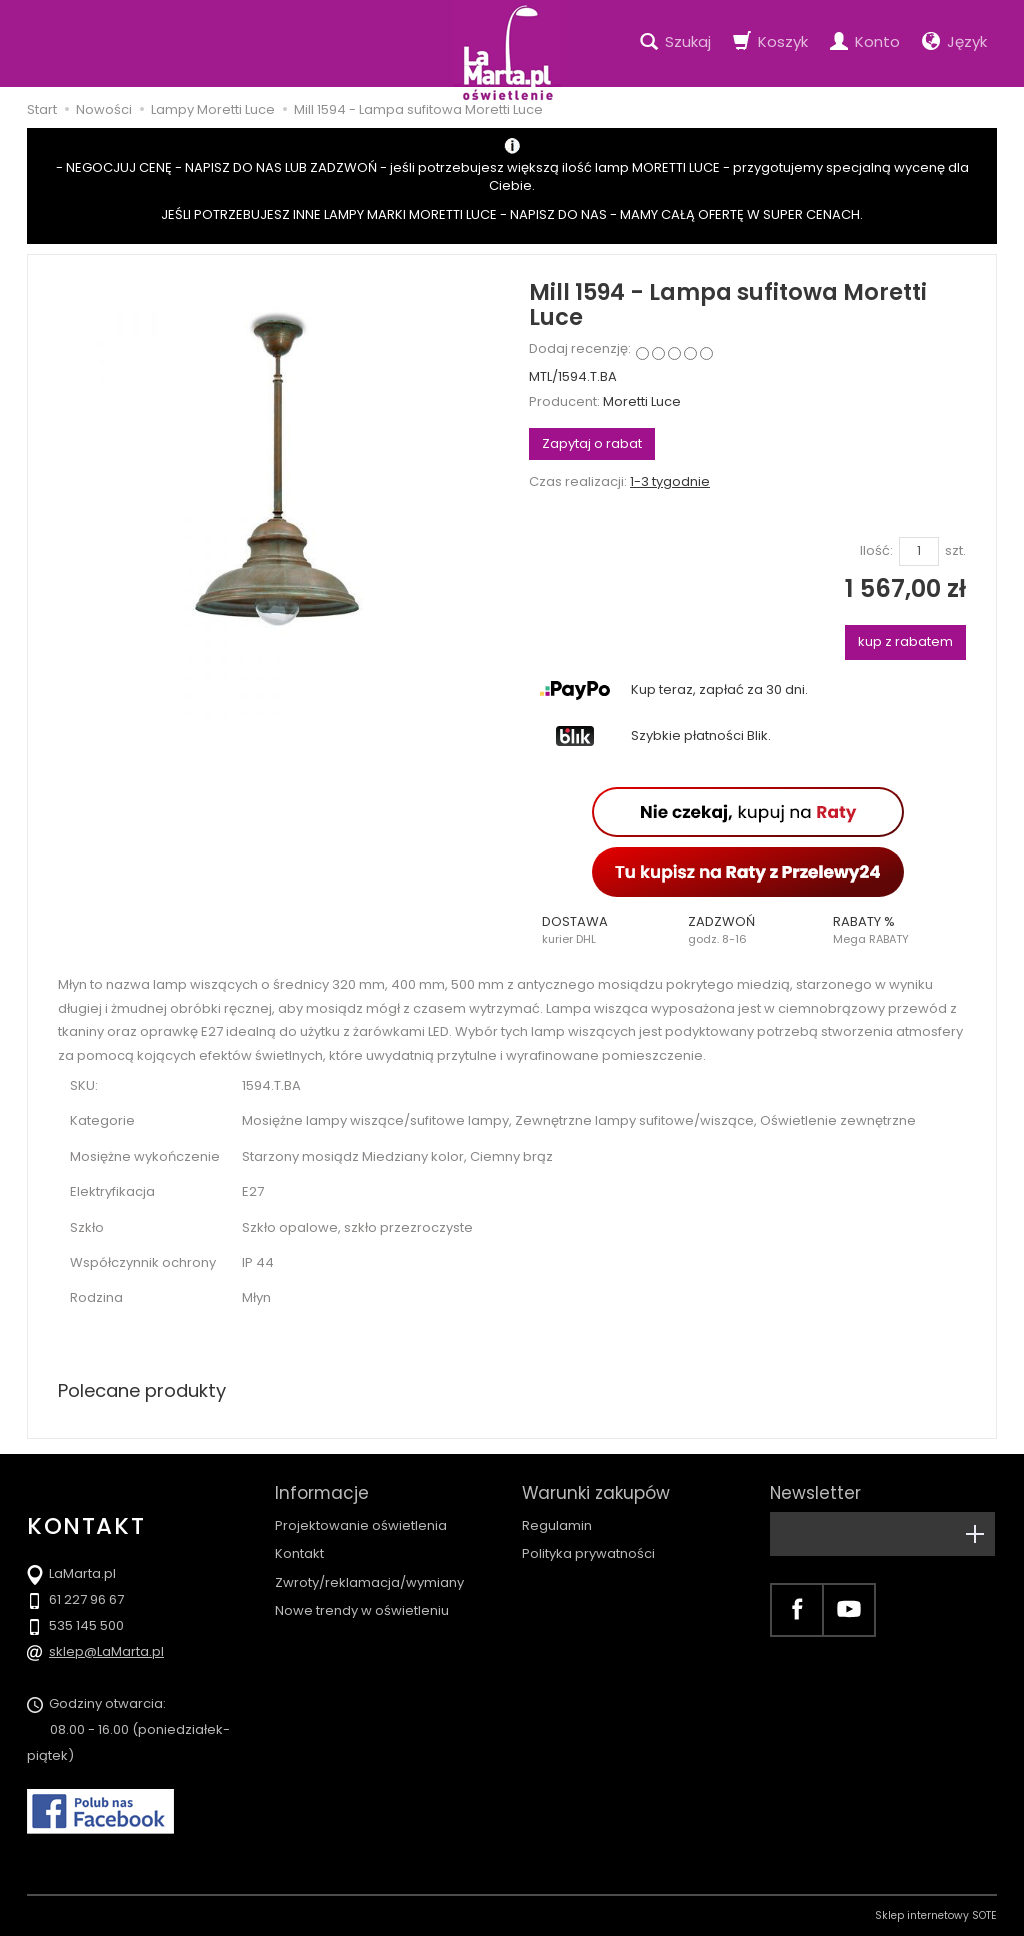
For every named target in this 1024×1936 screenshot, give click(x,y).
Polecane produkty (142, 1390)
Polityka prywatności (588, 1553)
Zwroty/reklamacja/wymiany (369, 1582)
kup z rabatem (905, 641)
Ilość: (876, 551)
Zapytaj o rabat (592, 443)
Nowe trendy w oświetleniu (362, 1610)
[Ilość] (919, 551)
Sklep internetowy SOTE (936, 1915)
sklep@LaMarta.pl (106, 1651)
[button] (602, 930)
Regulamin (557, 1525)
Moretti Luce (642, 401)
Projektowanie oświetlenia (361, 1525)
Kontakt (299, 1553)
